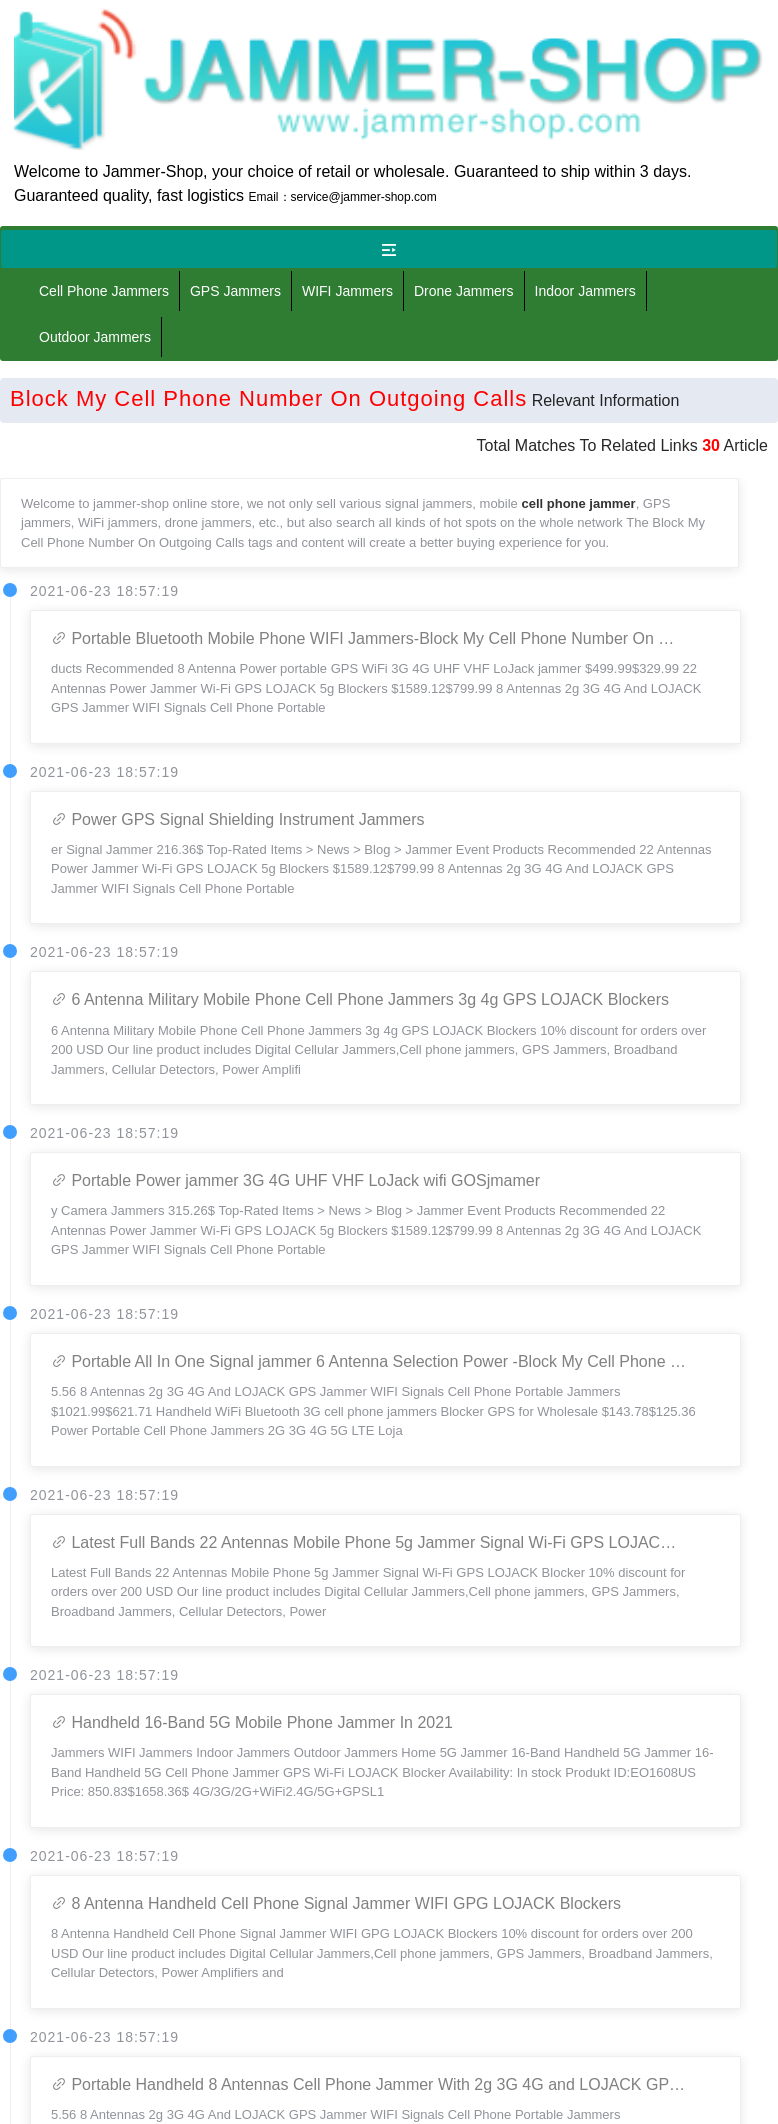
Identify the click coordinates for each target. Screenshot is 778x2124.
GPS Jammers (235, 291)
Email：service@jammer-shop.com (343, 197)
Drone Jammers (464, 291)
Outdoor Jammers (95, 337)
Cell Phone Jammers (104, 291)
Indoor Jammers (585, 291)
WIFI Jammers (347, 291)
